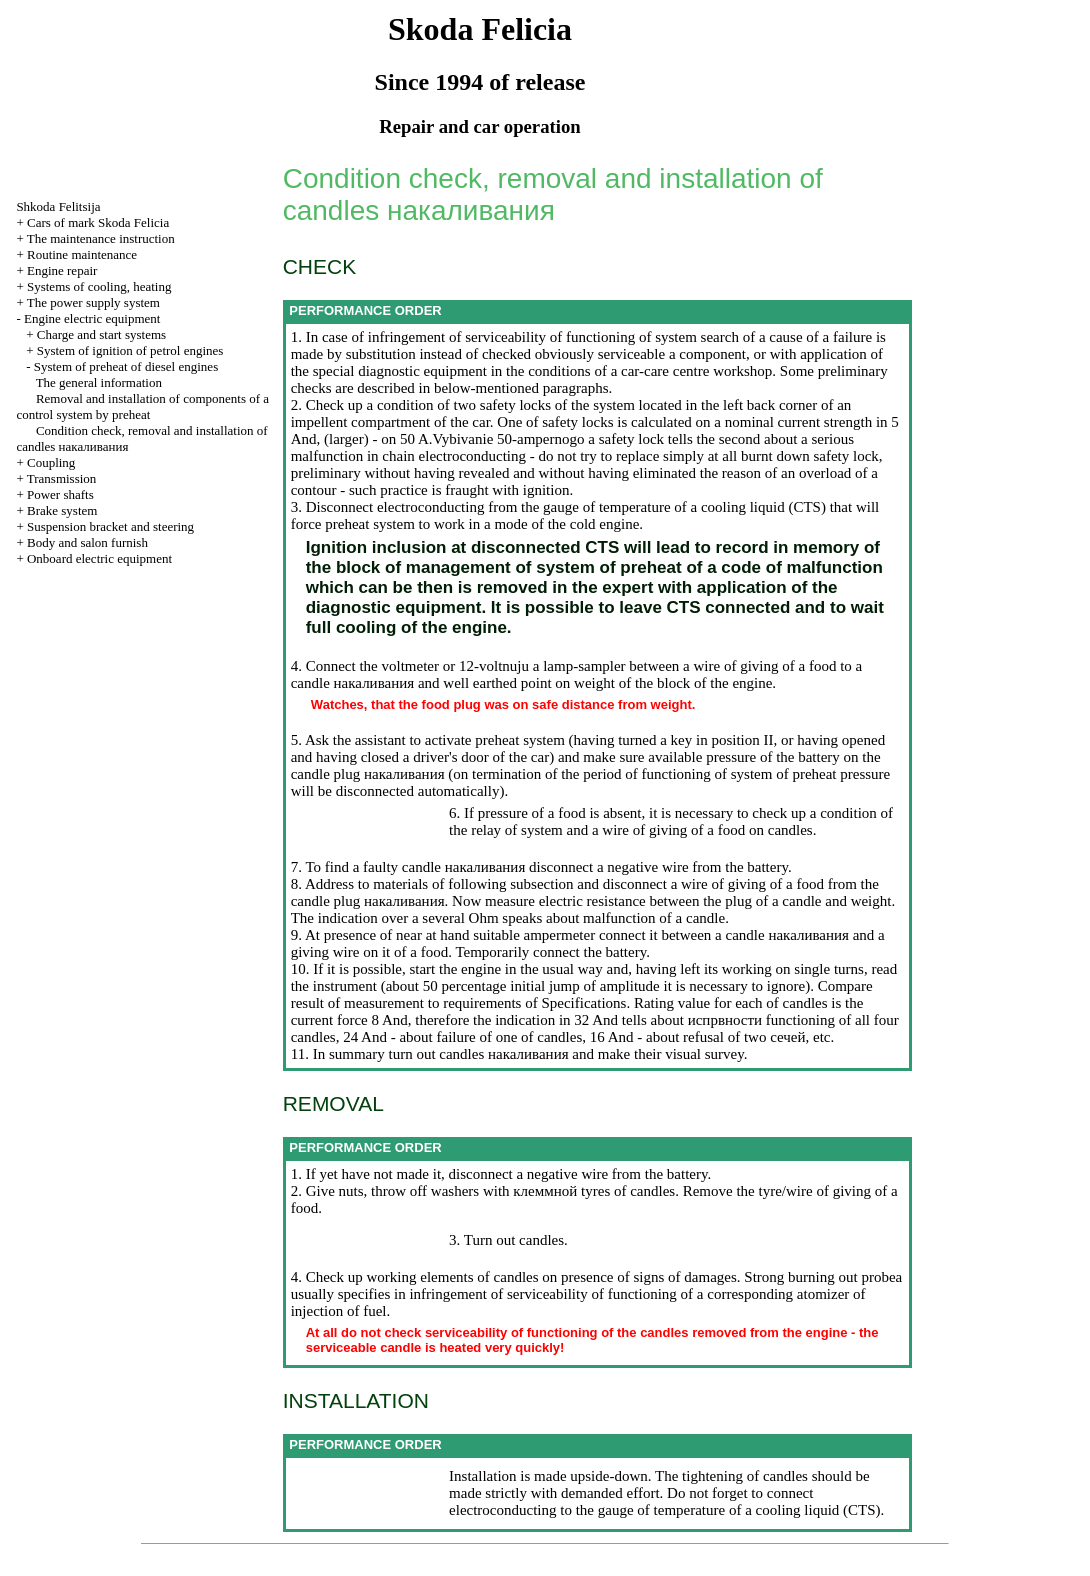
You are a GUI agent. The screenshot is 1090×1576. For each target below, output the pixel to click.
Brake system (62, 510)
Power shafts (60, 494)
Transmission (62, 478)
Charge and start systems (101, 334)
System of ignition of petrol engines (130, 350)
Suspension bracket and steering (110, 526)
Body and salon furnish (87, 542)
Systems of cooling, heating (99, 286)
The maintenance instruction (101, 238)
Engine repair (62, 270)
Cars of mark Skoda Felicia (98, 222)
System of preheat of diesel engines (126, 366)
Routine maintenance (82, 254)
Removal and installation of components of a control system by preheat (142, 406)
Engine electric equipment (92, 318)
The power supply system (93, 302)
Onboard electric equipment (99, 558)
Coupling (51, 462)
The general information (99, 382)
